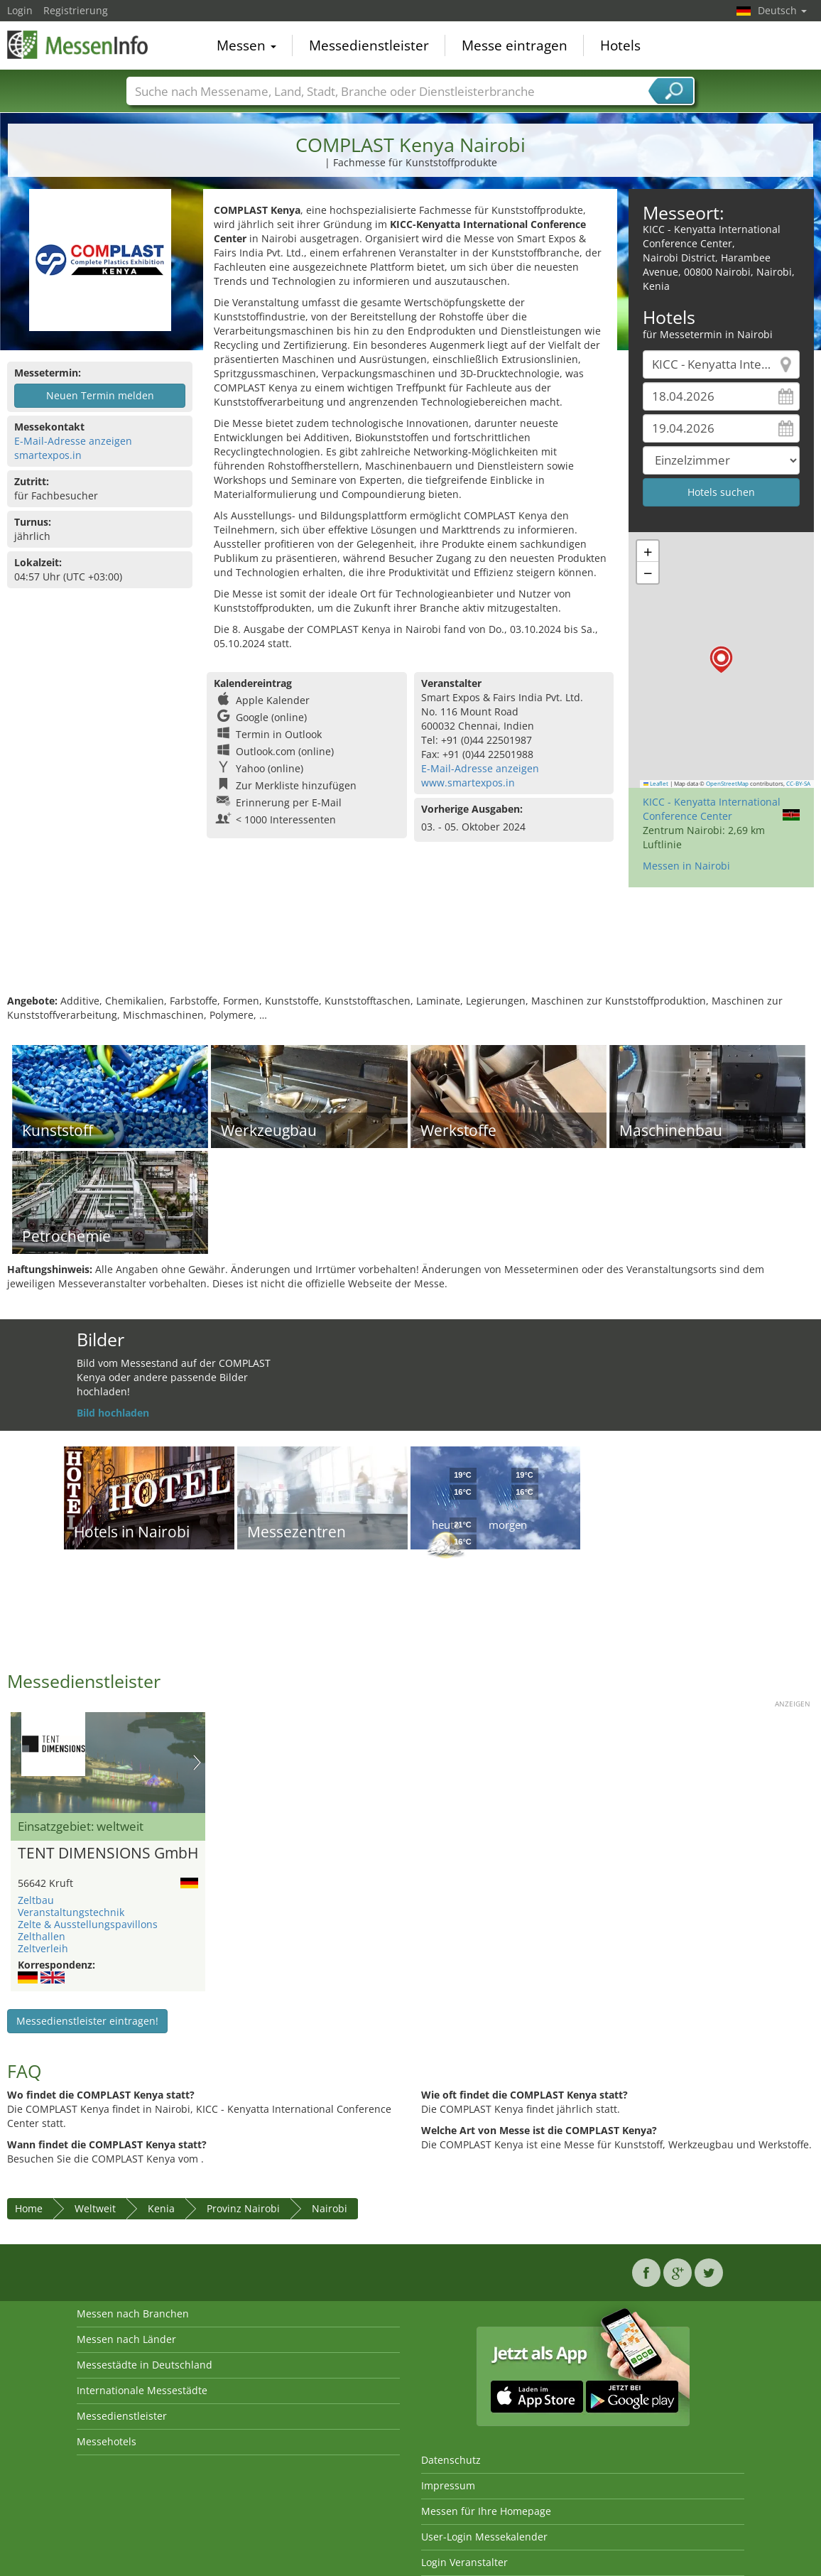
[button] (721, 659)
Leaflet (656, 783)
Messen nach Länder (126, 2339)
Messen (246, 45)
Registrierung (75, 10)
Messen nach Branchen (133, 2313)
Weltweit (95, 2208)
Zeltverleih (43, 1948)
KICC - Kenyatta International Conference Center (712, 809)
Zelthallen (41, 1936)
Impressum (448, 2485)
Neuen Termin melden (100, 395)
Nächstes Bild (197, 1762)
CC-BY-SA (798, 783)
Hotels (620, 45)
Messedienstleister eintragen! (87, 2021)
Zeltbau (36, 1900)
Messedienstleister (369, 45)
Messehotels (106, 2441)
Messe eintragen (514, 45)
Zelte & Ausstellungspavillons (88, 1924)
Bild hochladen (113, 1412)
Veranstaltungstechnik (71, 1912)
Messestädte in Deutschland (144, 2364)
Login (20, 10)
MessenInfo (78, 44)
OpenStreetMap (727, 783)
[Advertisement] (408, 948)
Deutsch (782, 10)
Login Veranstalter (464, 2562)
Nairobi (329, 2208)
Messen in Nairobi (686, 865)
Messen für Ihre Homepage (486, 2511)
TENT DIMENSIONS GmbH (108, 1853)
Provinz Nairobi (243, 2208)
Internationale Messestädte (142, 2390)
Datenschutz (451, 2460)
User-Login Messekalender (484, 2536)
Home (29, 2208)
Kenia (161, 2208)
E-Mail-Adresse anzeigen (73, 441)
